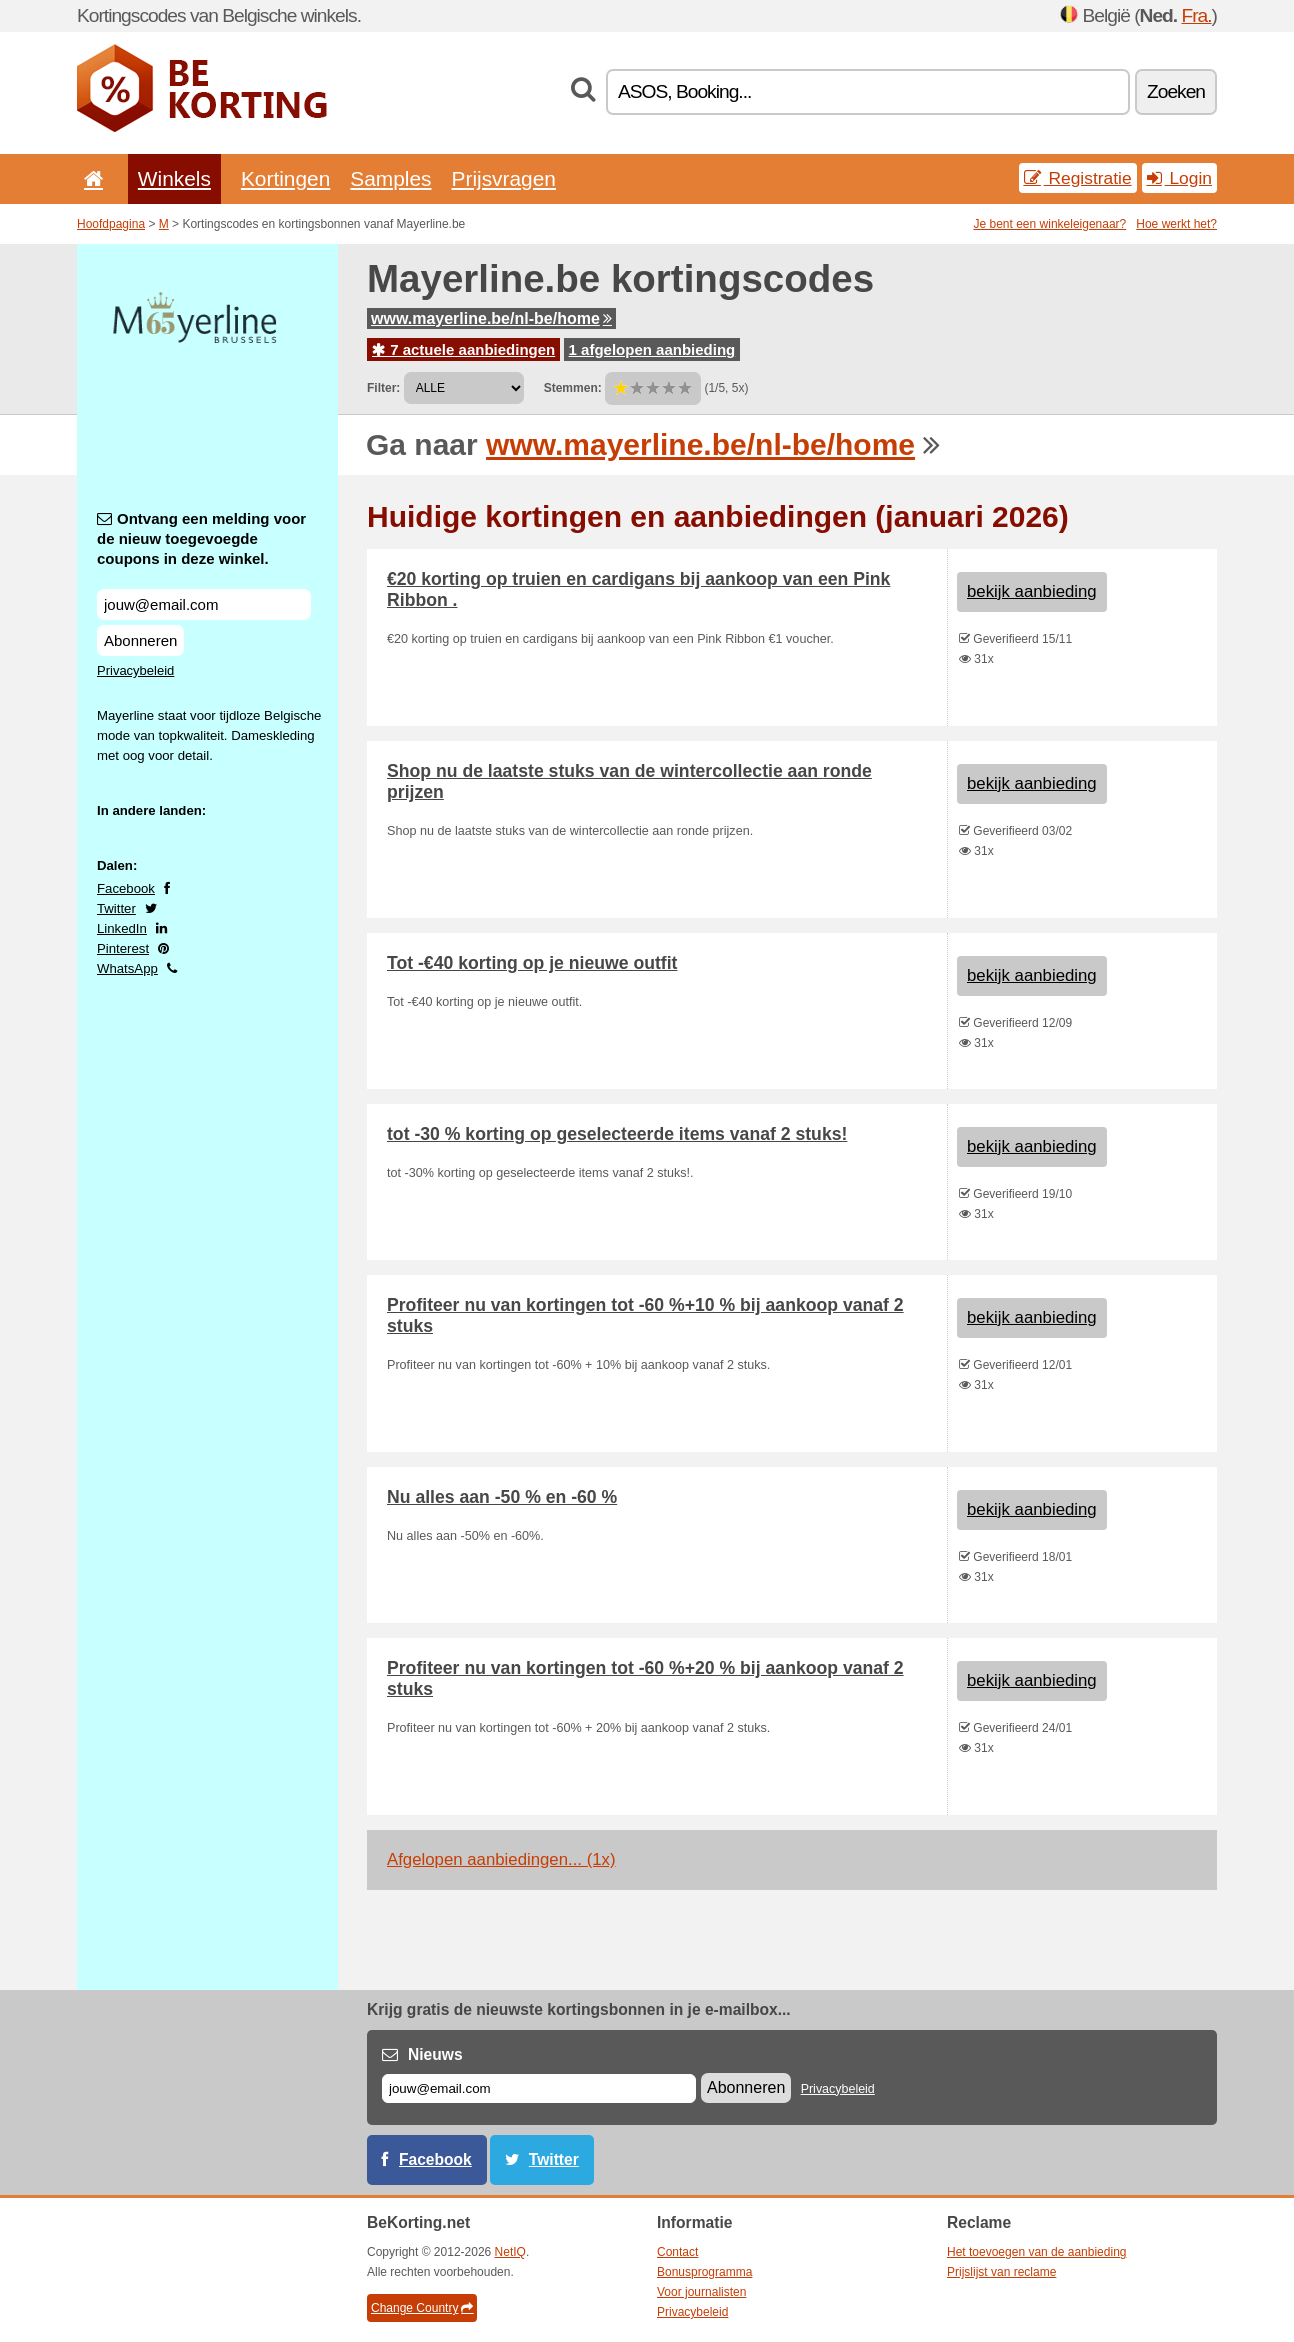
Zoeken (1176, 91)
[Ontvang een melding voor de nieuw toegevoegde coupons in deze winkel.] (204, 604)
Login (1179, 178)
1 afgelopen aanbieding (652, 349)
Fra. (1196, 15)
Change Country (422, 2308)
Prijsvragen (504, 178)
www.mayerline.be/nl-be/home (491, 318)
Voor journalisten (701, 2292)
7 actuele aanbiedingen (463, 349)
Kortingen (285, 178)
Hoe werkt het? (1176, 224)
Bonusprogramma (704, 2272)
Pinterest (123, 948)
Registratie (1078, 178)
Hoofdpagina (111, 224)
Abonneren (140, 640)
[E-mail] (539, 2088)
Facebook (126, 888)
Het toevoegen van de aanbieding (1036, 2252)
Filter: (383, 388)
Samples (390, 178)
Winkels (174, 178)
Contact (677, 2252)
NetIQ (510, 2252)
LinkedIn (122, 928)
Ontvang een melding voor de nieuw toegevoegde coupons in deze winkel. (201, 538)
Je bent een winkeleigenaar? (1050, 224)
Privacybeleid (135, 670)
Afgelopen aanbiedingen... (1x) (501, 1859)
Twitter (116, 908)
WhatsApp (127, 968)
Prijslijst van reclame (1001, 2272)
